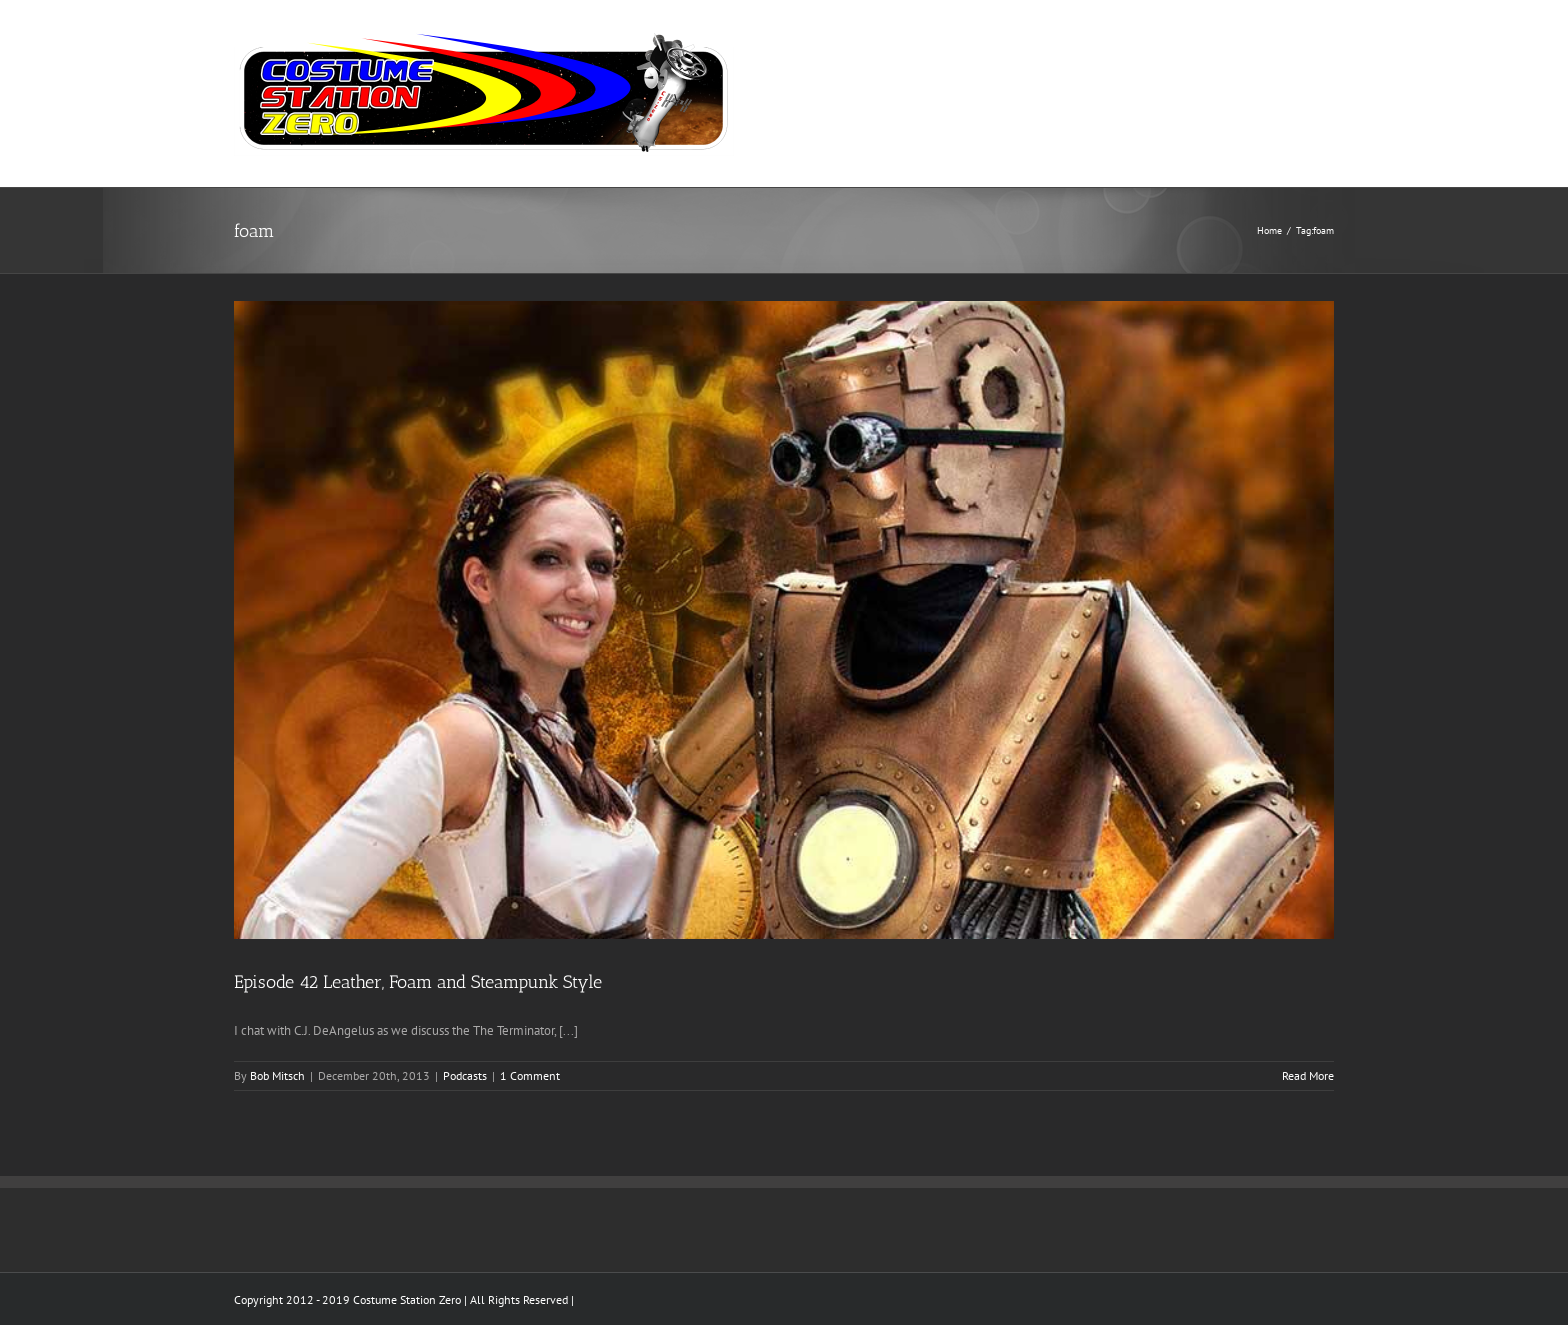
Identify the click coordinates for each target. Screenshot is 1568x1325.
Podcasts (465, 1075)
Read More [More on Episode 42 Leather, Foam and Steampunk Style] (1308, 1075)
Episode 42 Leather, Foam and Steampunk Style (418, 982)
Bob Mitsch (277, 1075)
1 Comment (530, 1075)
